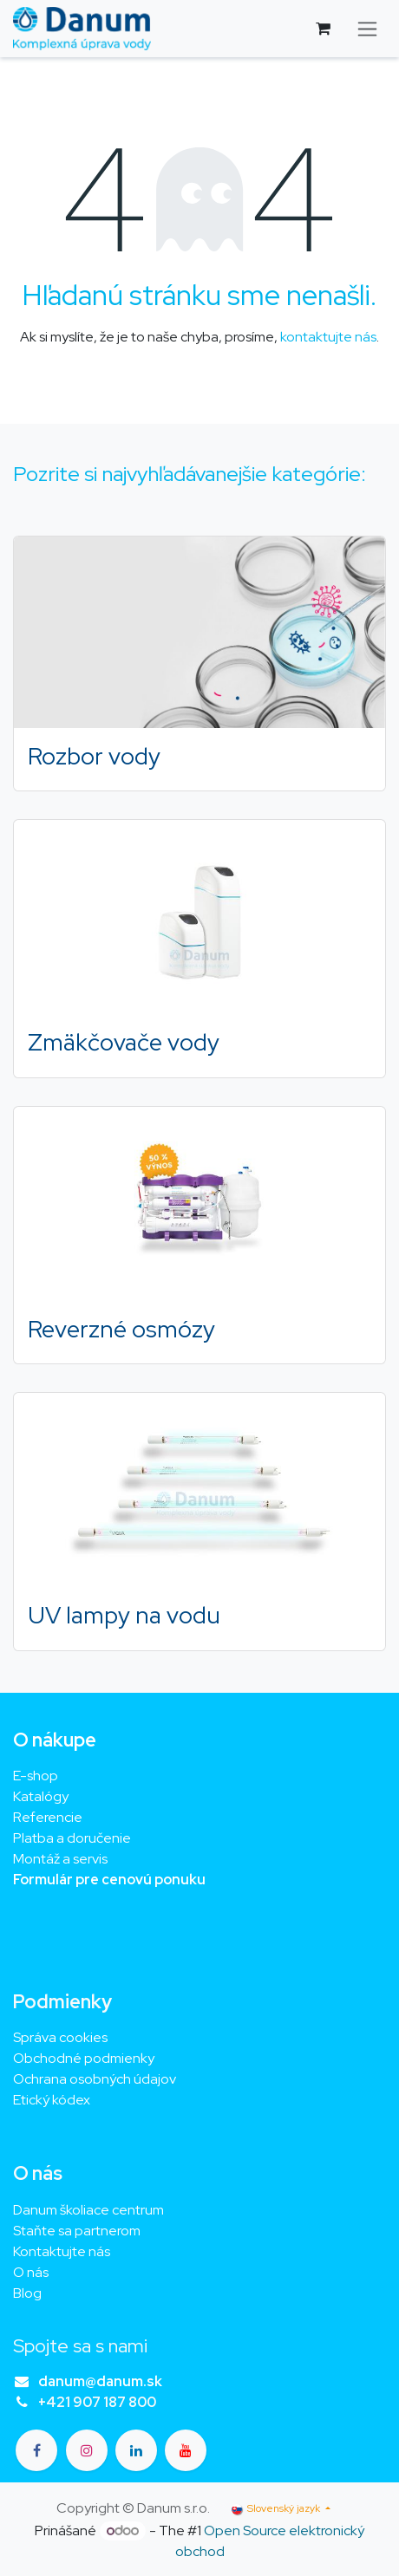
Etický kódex (53, 2100)
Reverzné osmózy (121, 1328)
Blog (27, 2293)
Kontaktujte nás (61, 2251)
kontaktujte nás (328, 337)
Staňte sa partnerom (77, 2230)
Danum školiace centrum (88, 2210)
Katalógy (41, 1796)
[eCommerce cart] (323, 29)
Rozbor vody (94, 755)
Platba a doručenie (72, 1838)
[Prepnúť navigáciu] (367, 29)
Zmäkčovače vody (123, 1041)
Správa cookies (60, 2037)
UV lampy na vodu (124, 1614)
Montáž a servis (60, 1859)
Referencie (47, 1817)
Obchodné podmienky (83, 2058)
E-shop (35, 1775)
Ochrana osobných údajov (94, 2079)
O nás (31, 2272)
